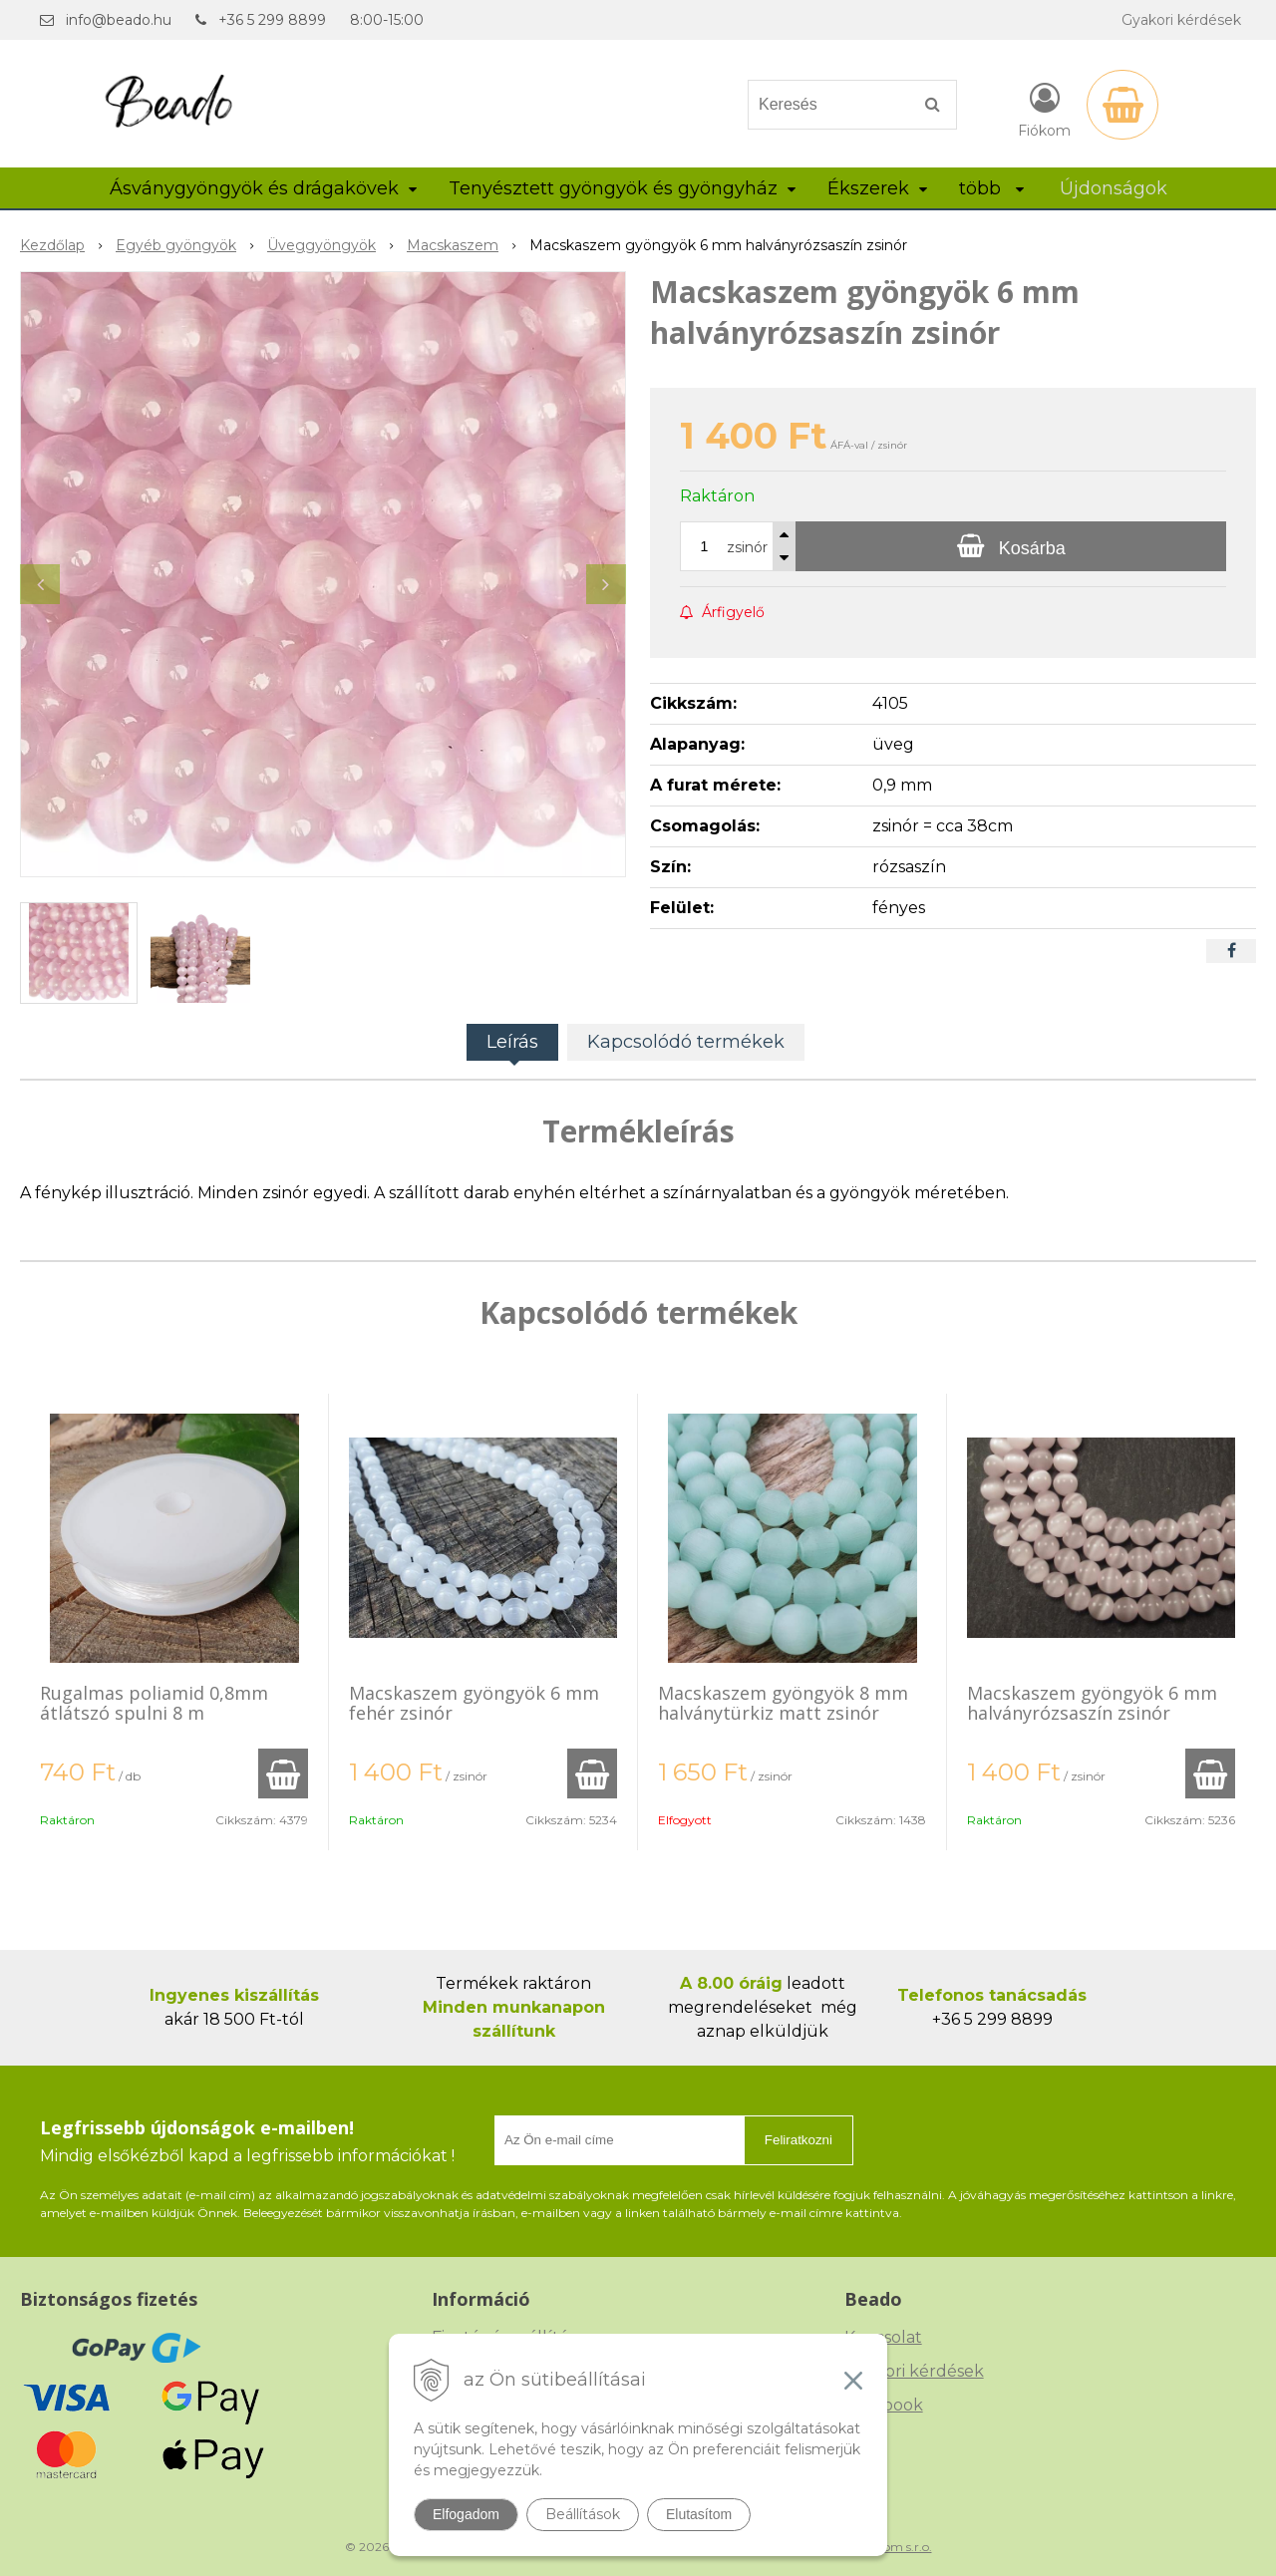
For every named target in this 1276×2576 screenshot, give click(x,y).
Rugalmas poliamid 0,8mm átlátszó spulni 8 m (154, 1703)
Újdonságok (1113, 188)
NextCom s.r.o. (890, 2546)
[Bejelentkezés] (1044, 109)
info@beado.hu (118, 20)
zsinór (747, 547)
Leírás (512, 1042)
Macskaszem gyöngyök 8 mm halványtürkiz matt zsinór (783, 1703)
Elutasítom (699, 2514)
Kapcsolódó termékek (686, 1042)
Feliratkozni (798, 2139)
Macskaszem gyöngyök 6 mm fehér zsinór (474, 1703)
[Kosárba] (1011, 546)
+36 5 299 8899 (272, 20)
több (991, 188)
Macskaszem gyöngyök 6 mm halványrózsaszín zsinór (1092, 1703)
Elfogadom (466, 2514)
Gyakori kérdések (1181, 20)
